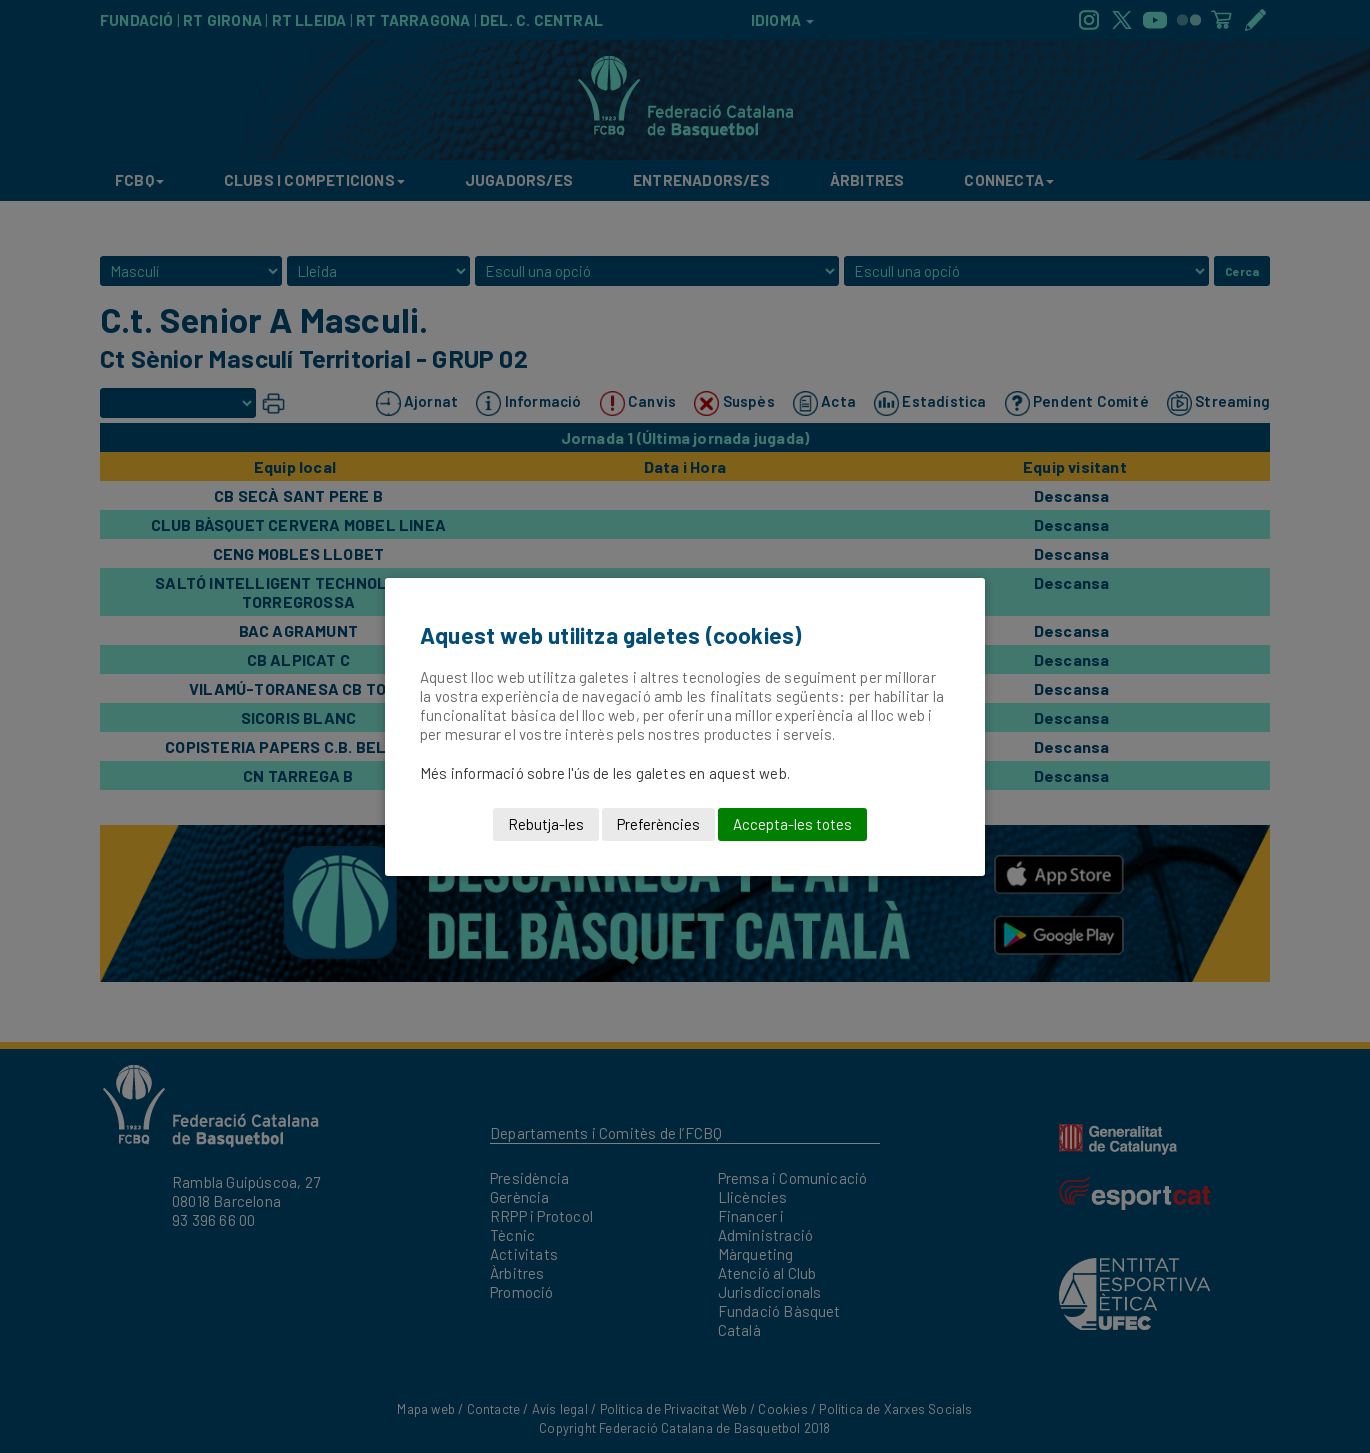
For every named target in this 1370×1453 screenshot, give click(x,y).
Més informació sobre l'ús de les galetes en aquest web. (605, 773)
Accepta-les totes (792, 824)
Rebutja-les (546, 824)
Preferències (658, 824)
